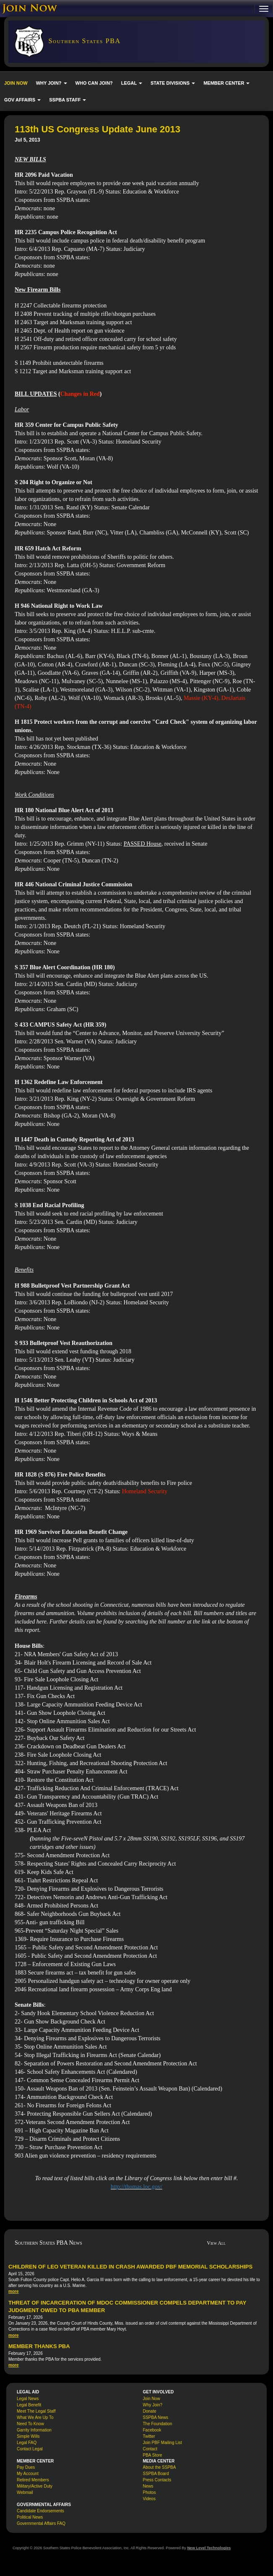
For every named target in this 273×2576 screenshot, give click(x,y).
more (13, 2291)
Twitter (149, 2436)
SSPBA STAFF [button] (67, 99)
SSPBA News (156, 2417)
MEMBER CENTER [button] (226, 82)
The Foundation (157, 2423)
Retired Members (33, 2480)
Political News (30, 2517)
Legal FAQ (26, 2442)
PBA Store (152, 2455)
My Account (28, 2473)
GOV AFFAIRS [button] (22, 99)
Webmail (25, 2492)
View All (216, 2243)
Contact (150, 2449)
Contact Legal (30, 2449)
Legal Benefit (29, 2405)
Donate (149, 2411)
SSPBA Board (156, 2473)
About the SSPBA (159, 2467)
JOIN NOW (16, 82)
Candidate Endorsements (40, 2511)
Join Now (151, 2398)
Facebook (152, 2430)
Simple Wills (28, 2436)
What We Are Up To (35, 2417)
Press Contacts (157, 2480)
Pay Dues (26, 2467)
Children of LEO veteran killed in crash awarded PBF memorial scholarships (130, 2267)
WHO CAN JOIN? (94, 82)
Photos (149, 2492)
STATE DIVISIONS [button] (173, 82)
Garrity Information (34, 2430)
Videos (149, 2498)
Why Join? (153, 2405)
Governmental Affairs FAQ (41, 2523)
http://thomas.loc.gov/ (136, 2187)
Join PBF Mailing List (162, 2442)
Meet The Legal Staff (36, 2411)
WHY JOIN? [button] (51, 82)
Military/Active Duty (34, 2486)
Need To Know (30, 2423)
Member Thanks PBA (39, 2346)
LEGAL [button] (131, 82)
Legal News (28, 2398)
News (148, 2486)
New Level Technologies (209, 2548)
